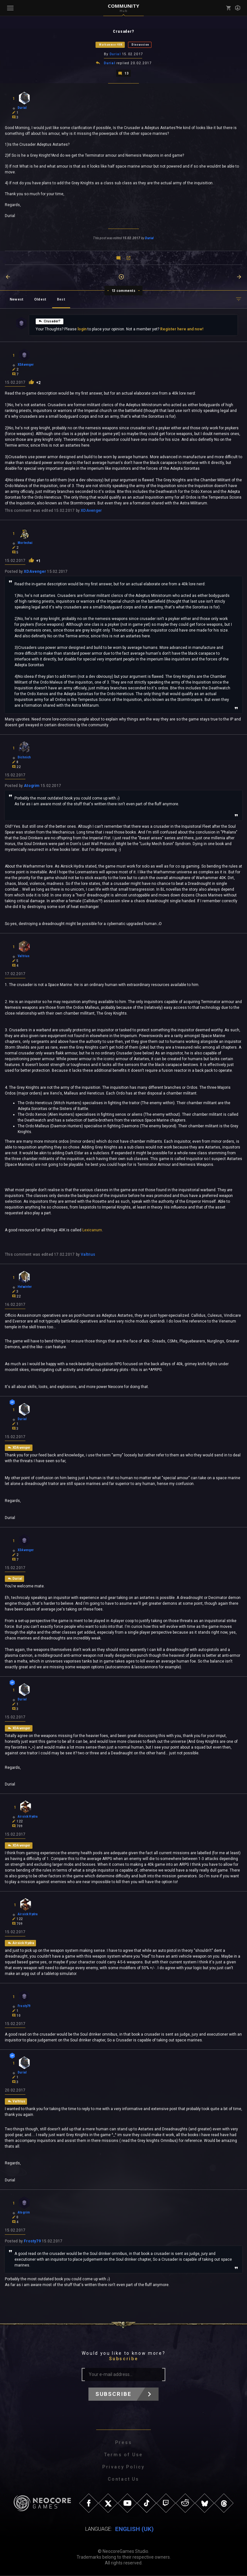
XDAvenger (91, 510)
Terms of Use (123, 2455)
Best (61, 298)
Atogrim (32, 785)
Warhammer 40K (111, 44)
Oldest (40, 298)
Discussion (140, 44)
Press (123, 2443)
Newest (16, 298)
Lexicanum (92, 1229)
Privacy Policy (123, 2467)
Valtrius (88, 1254)
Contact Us (123, 2479)
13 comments (124, 290)
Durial (115, 54)
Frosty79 (32, 2242)
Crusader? (49, 320)
